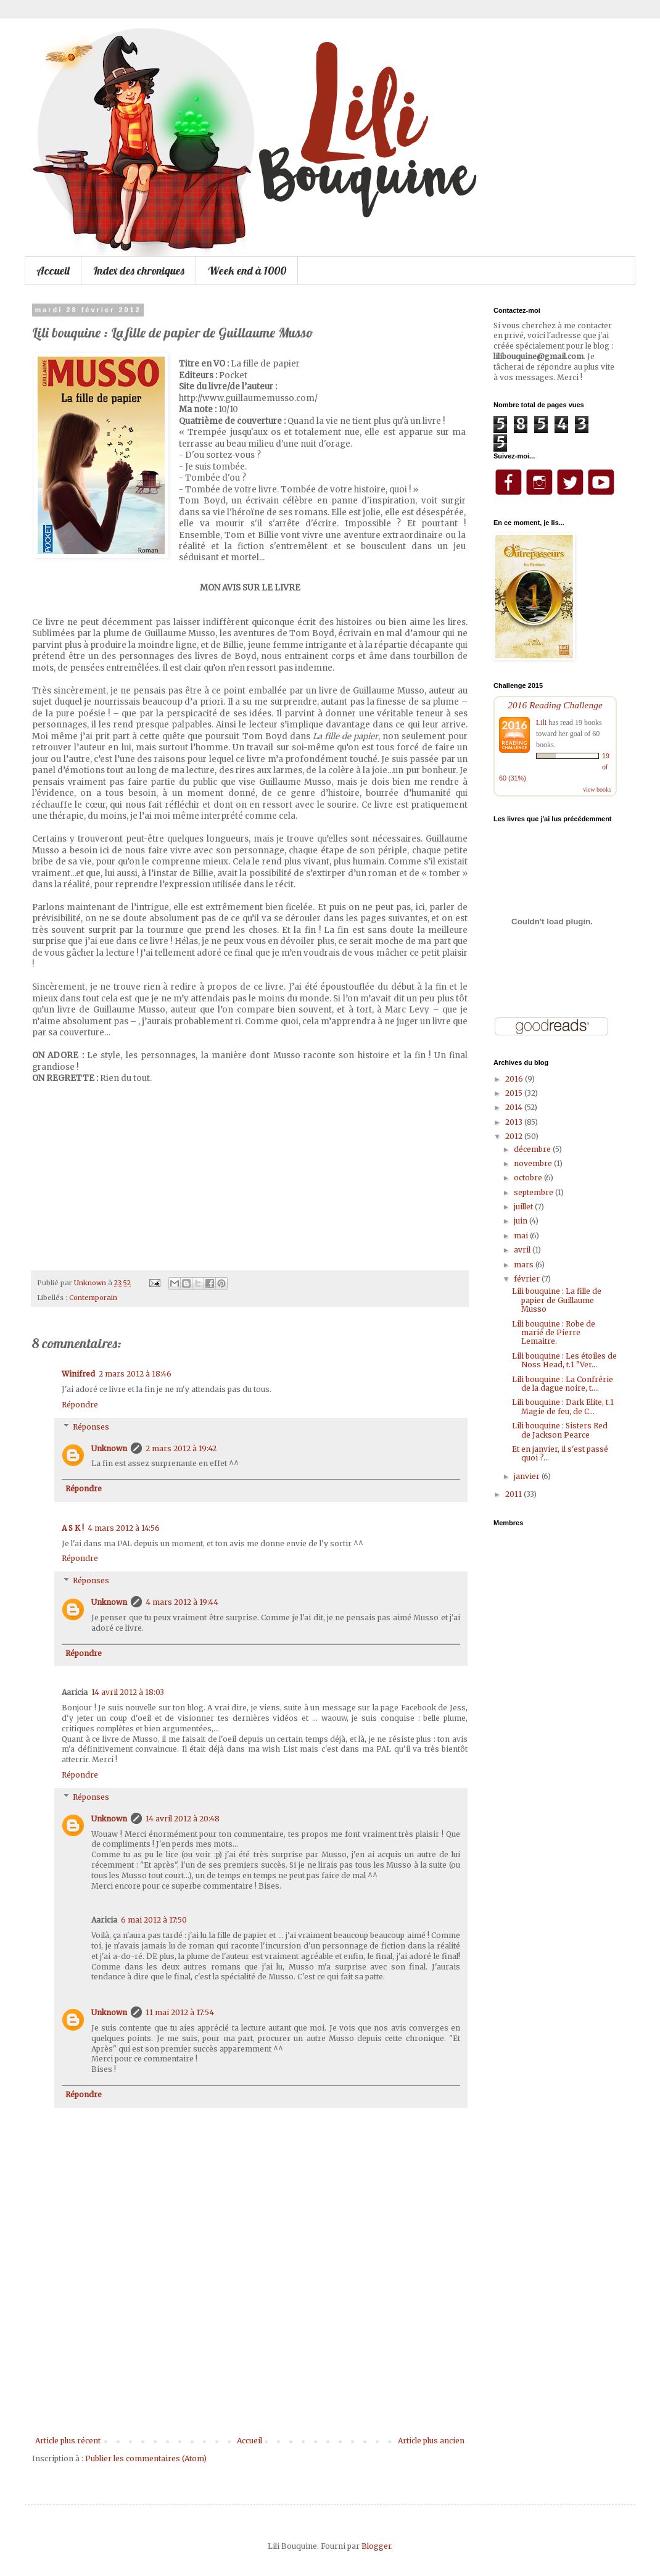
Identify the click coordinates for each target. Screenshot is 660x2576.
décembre (533, 1149)
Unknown (109, 1448)
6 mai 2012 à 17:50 (154, 1919)
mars (524, 1264)
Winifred (78, 1373)
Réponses (91, 1426)
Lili (541, 722)
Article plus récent (68, 2440)
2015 (514, 1093)
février (528, 1278)
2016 (515, 1078)
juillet (524, 1206)
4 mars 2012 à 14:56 (124, 1528)
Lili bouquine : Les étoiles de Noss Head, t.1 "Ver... (564, 1360)
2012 (514, 1136)
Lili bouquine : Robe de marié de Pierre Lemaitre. (553, 1332)
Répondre (80, 1404)
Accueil (53, 270)
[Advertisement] (250, 2359)
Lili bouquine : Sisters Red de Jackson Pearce (560, 1430)
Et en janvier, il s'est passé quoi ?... (560, 1453)
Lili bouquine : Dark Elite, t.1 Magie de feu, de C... (563, 1406)
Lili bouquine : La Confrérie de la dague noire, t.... (562, 1384)
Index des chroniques (138, 270)
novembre (534, 1163)
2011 (514, 1494)
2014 (514, 1107)
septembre (534, 1192)
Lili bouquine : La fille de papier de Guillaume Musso (556, 1300)
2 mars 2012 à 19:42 (181, 1448)
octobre (529, 1177)
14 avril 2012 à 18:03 (127, 1692)
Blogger (376, 2546)
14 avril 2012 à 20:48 (183, 1818)
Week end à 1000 (247, 270)
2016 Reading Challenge (555, 705)
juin (521, 1220)
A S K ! (73, 1528)
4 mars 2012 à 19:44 (182, 1602)
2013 (514, 1122)
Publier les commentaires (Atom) (146, 2458)
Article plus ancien (431, 2440)
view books (597, 789)
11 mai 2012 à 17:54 (180, 2012)
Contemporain (93, 1297)
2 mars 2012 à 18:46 (135, 1373)
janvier (528, 1476)
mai (522, 1235)
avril (523, 1249)
